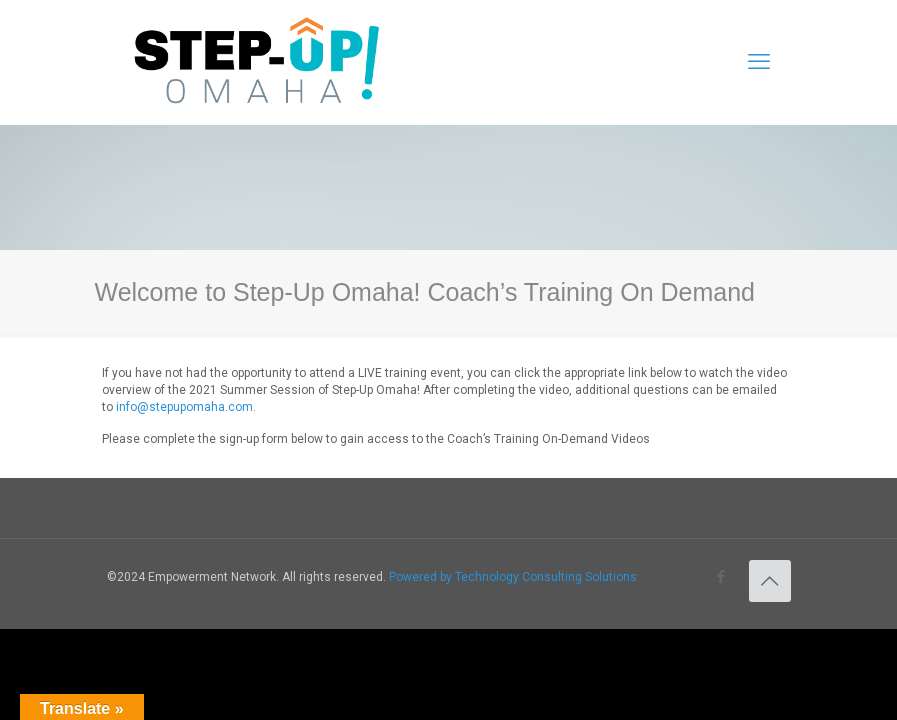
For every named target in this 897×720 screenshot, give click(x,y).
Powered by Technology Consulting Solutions (513, 577)
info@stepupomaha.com (184, 407)
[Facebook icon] (721, 577)
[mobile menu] (759, 62)
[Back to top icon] (770, 581)
